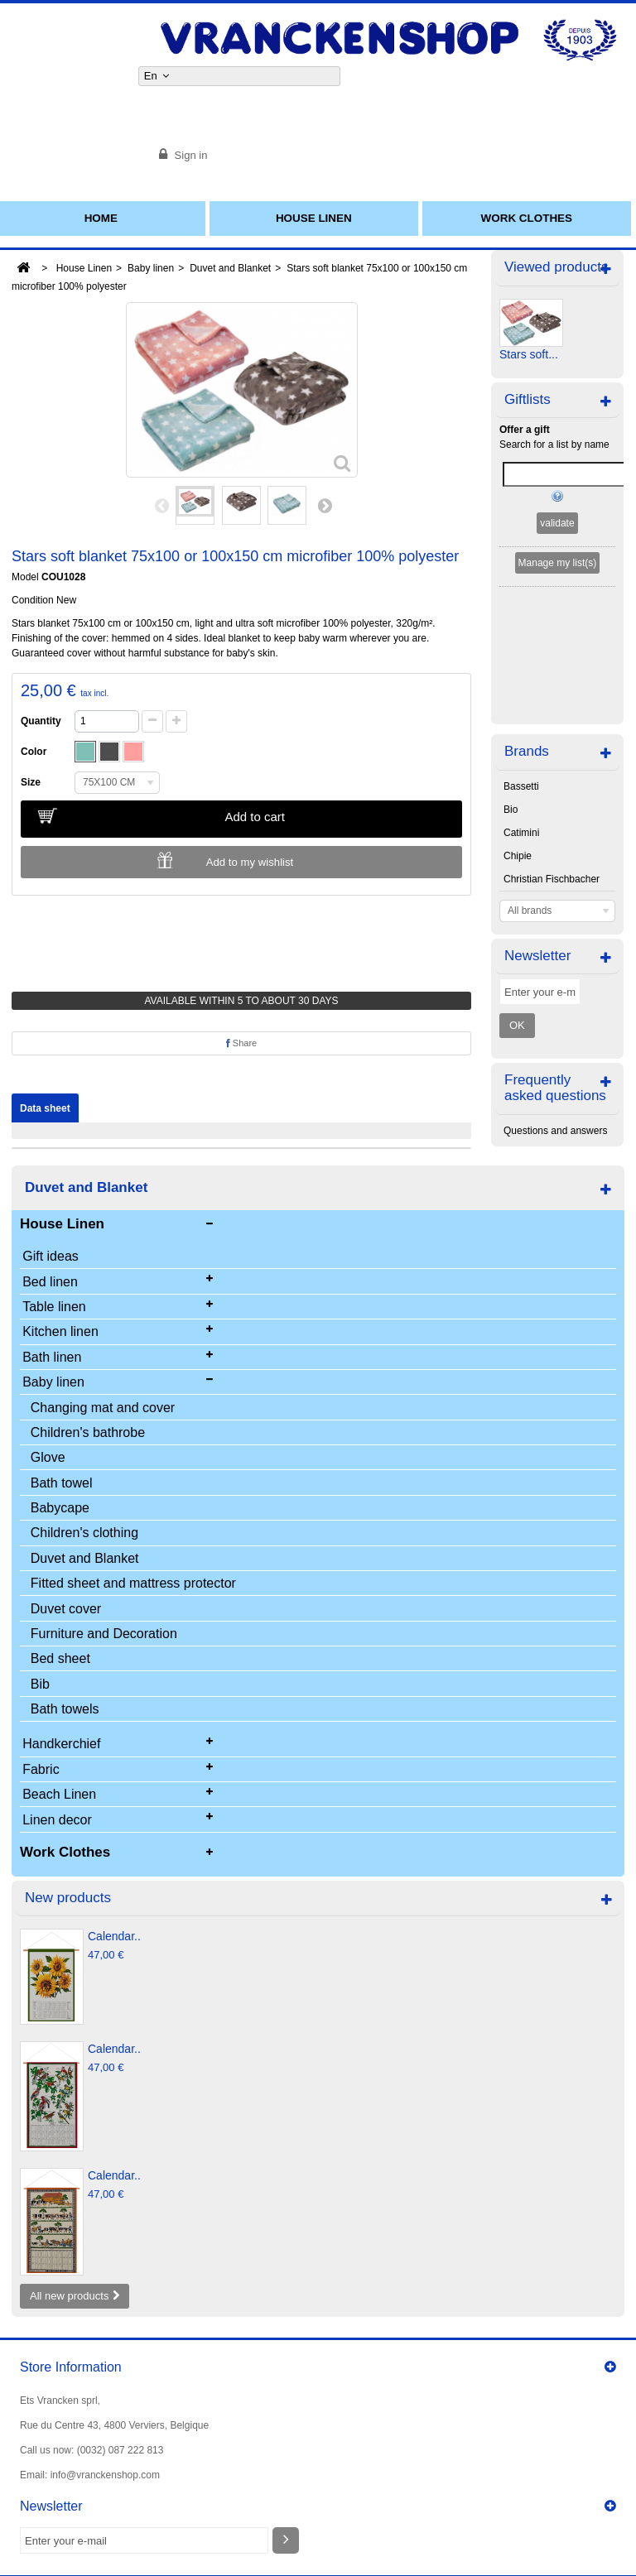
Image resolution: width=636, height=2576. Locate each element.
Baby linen (151, 268)
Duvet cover (66, 1609)
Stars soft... (528, 354)
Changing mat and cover (103, 1408)
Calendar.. (114, 1936)
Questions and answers (555, 997)
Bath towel (62, 1483)
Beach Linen (59, 1794)
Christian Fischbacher (552, 746)
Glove (48, 1457)
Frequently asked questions (555, 954)
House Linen (314, 218)
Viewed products (556, 267)
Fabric (40, 1769)
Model (25, 577)
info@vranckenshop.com (105, 2475)
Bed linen (50, 1282)
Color (36, 751)
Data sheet (45, 1108)
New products (68, 1898)
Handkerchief (61, 1744)
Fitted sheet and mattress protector (133, 1583)
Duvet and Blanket (230, 268)
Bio (511, 676)
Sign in (189, 155)
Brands (526, 618)
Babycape (60, 1508)
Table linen (54, 1307)
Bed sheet (60, 1658)
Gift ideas (50, 1256)
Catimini (521, 699)
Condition (33, 600)
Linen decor (57, 1820)
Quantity (41, 721)
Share (241, 1043)
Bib (40, 1684)
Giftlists (527, 399)
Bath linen (51, 1357)
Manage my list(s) (557, 563)
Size (33, 782)
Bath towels (65, 1709)
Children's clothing (84, 1533)
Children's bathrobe (88, 1432)
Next (324, 505)
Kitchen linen (60, 1331)
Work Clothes (526, 218)
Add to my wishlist (250, 862)
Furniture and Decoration (104, 1634)
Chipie (518, 722)
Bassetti (521, 653)
